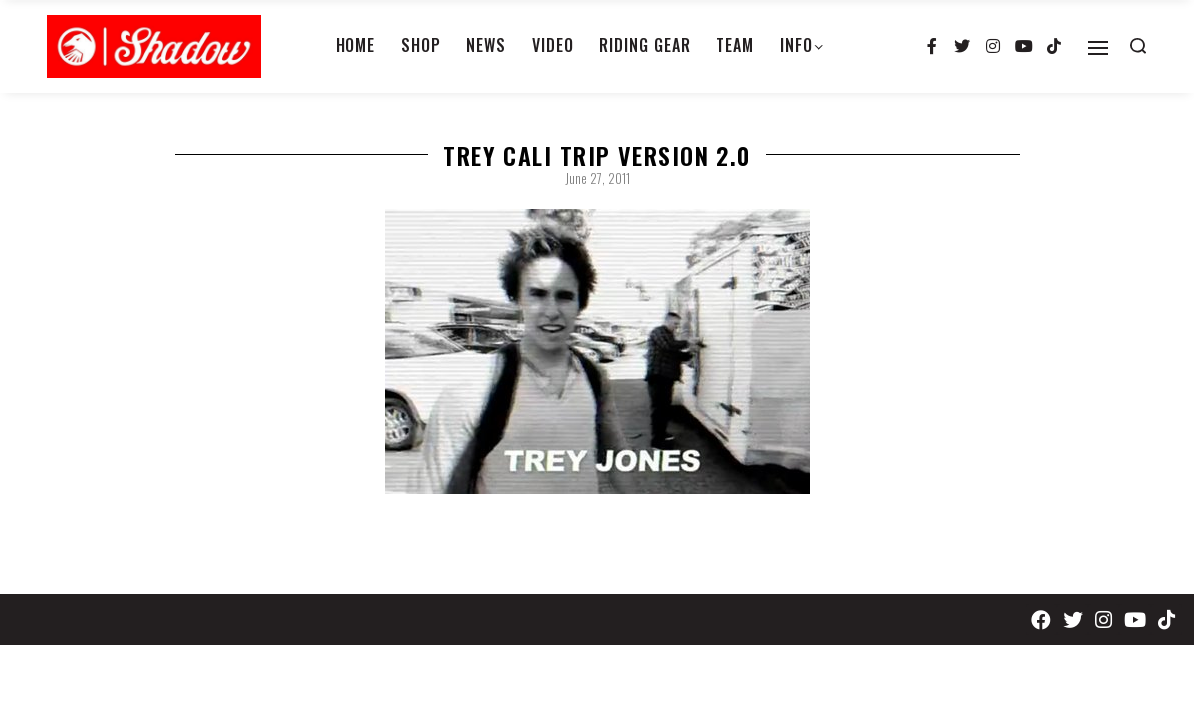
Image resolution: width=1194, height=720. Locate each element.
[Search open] (1138, 46)
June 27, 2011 (597, 178)
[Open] (1098, 48)
